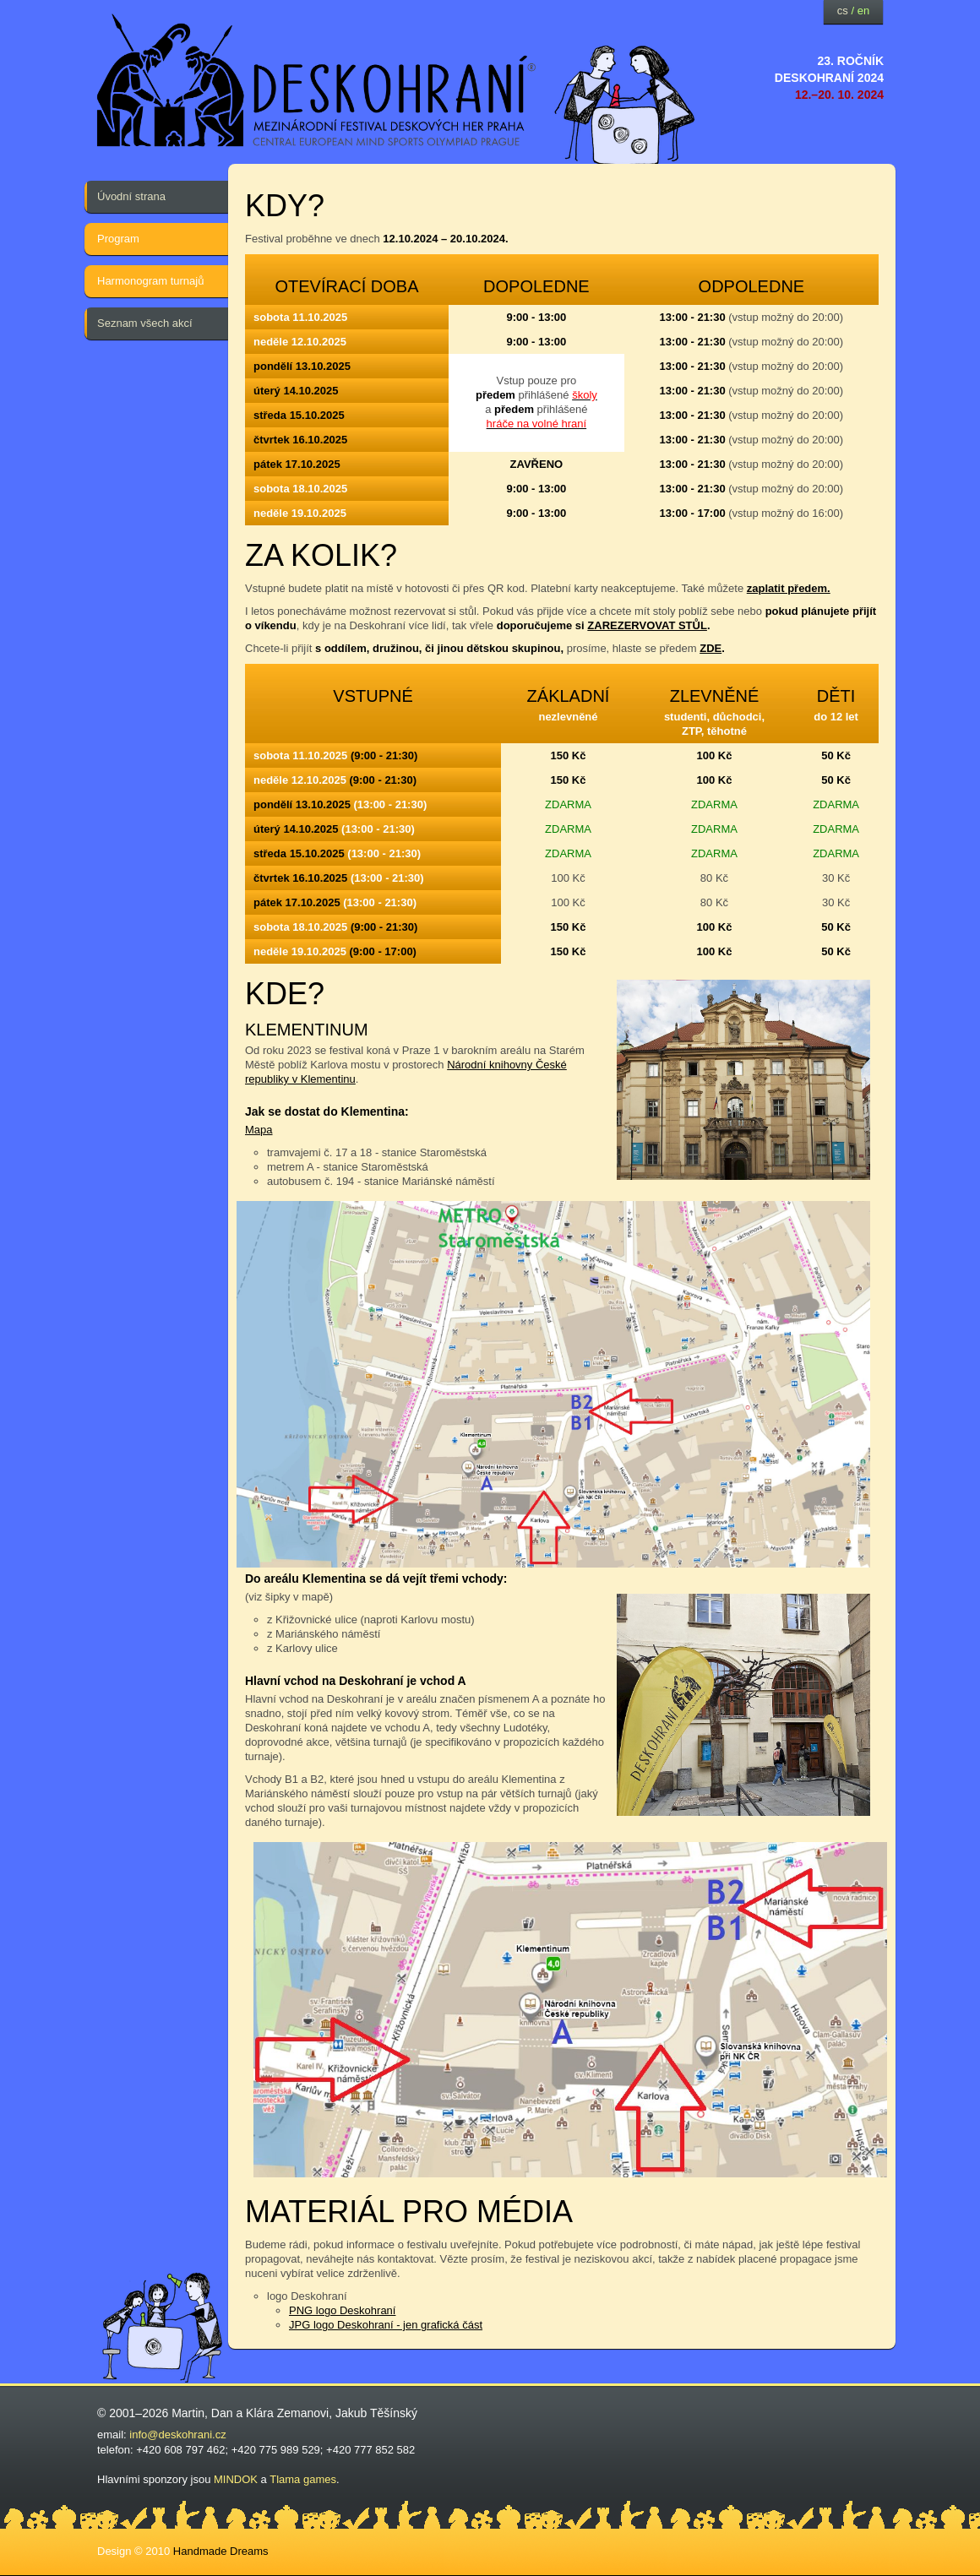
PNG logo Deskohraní (342, 2310)
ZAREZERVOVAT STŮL (647, 625)
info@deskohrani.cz (177, 2434)
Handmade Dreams (221, 2551)
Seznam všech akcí (145, 323)
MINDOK (236, 2479)
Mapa (259, 1129)
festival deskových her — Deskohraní (317, 80)
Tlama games (303, 2479)
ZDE (710, 648)
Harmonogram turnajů (150, 280)
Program (118, 238)
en (863, 10)
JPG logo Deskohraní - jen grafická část (385, 2324)
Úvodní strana (131, 196)
